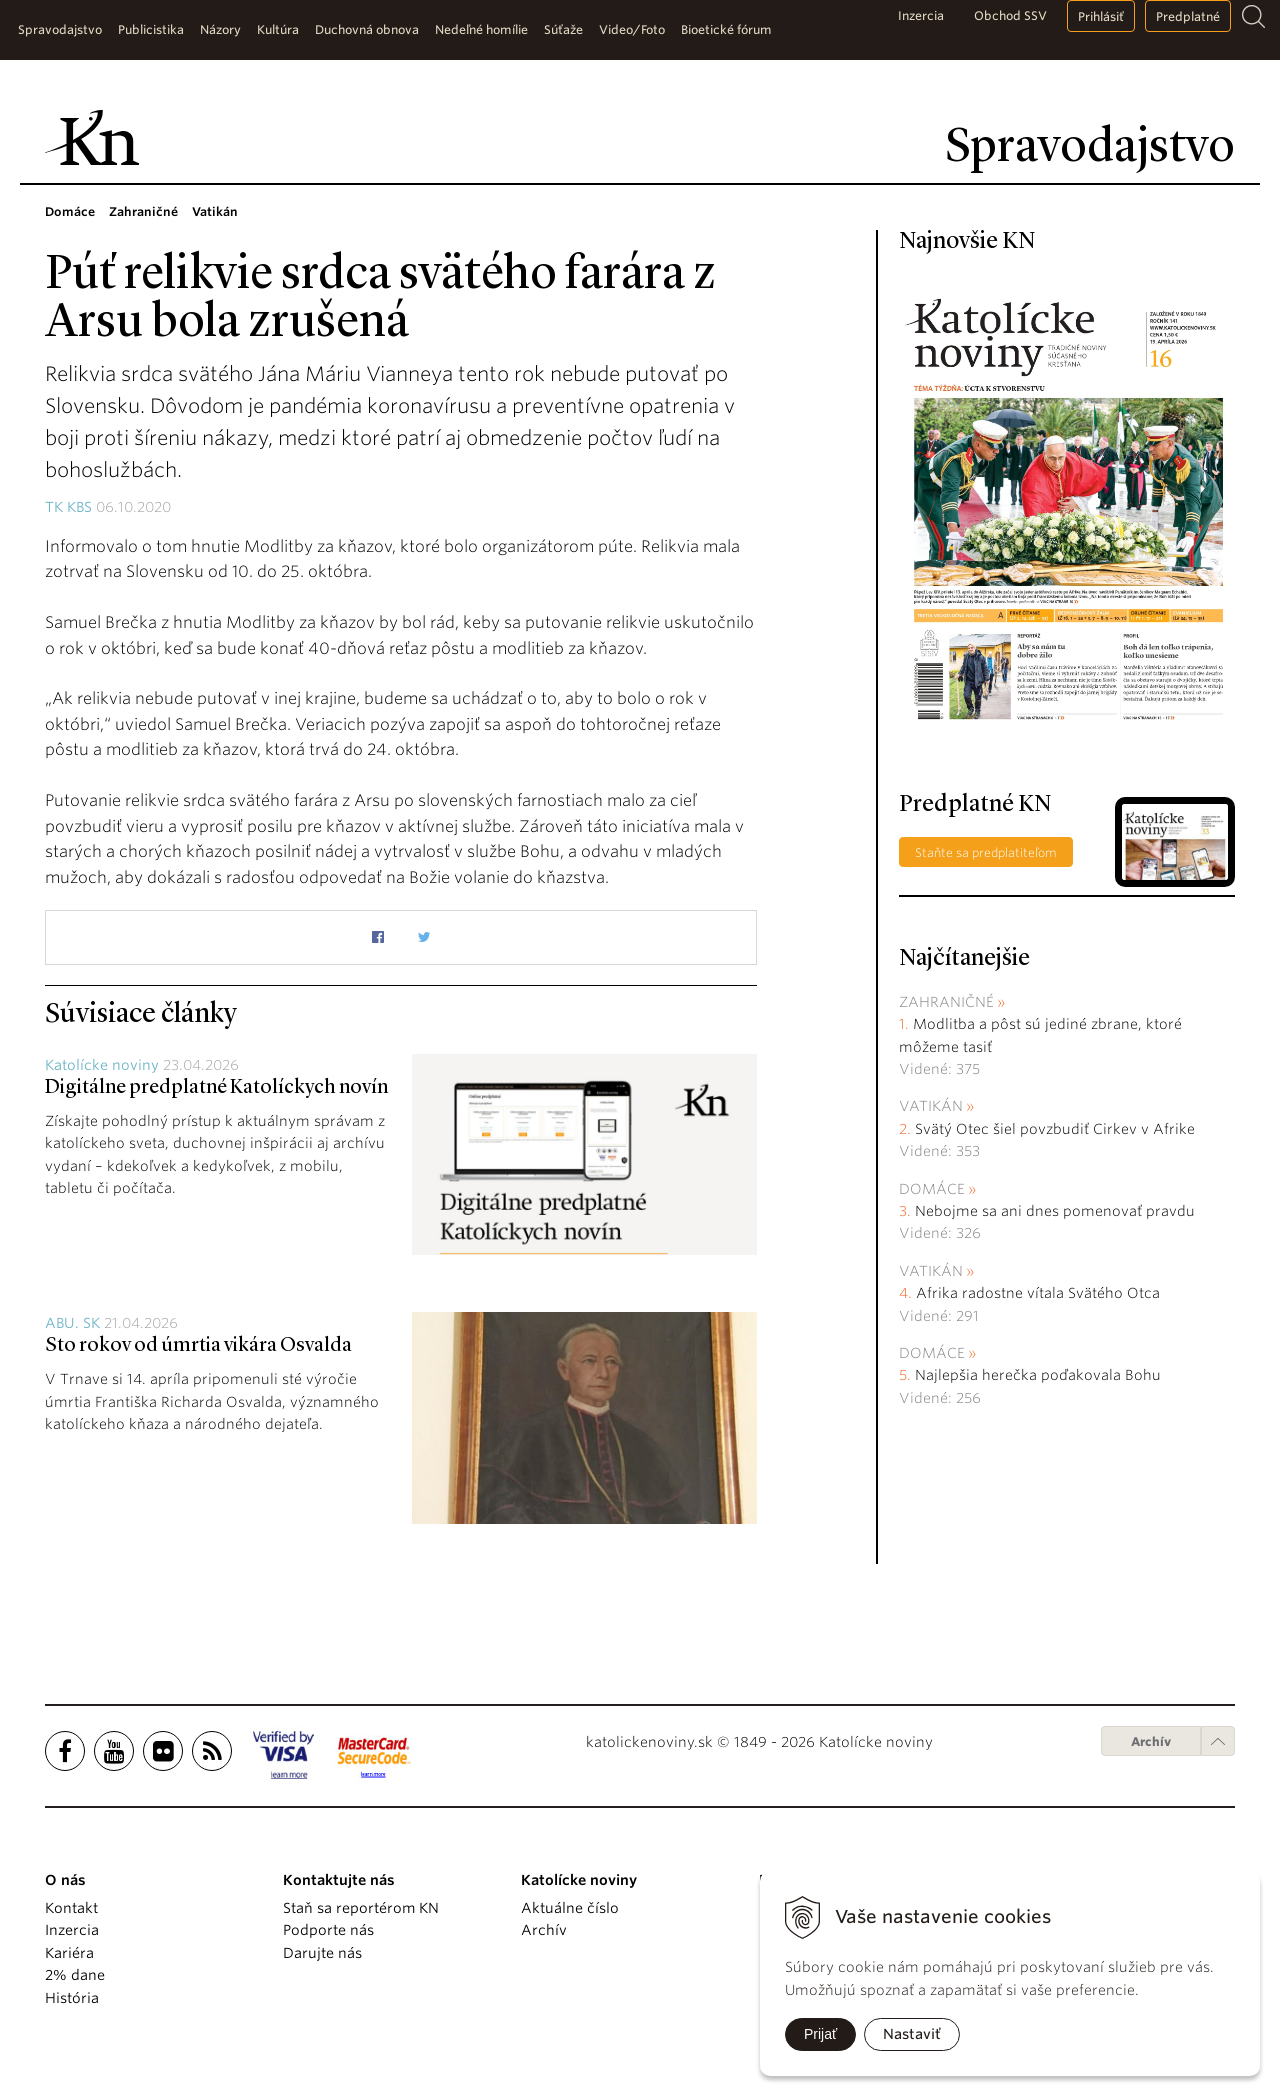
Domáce (932, 1189)
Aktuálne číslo (570, 1908)
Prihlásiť (1101, 16)
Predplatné (1188, 16)
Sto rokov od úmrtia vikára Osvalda (198, 1346)
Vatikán (931, 1106)
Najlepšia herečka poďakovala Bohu (1038, 1375)
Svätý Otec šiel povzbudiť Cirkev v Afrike (1055, 1129)
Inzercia (921, 15)
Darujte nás (322, 1953)
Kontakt (71, 1908)
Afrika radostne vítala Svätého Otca (1038, 1293)
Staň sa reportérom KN (361, 1908)
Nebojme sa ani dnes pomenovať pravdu (1055, 1211)
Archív (1151, 1741)
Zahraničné (946, 1002)
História (72, 1998)
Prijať (820, 2034)
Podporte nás (328, 1930)
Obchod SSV (1010, 15)
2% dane (75, 1975)
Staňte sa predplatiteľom (986, 852)
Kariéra (69, 1953)
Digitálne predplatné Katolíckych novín (216, 1088)
